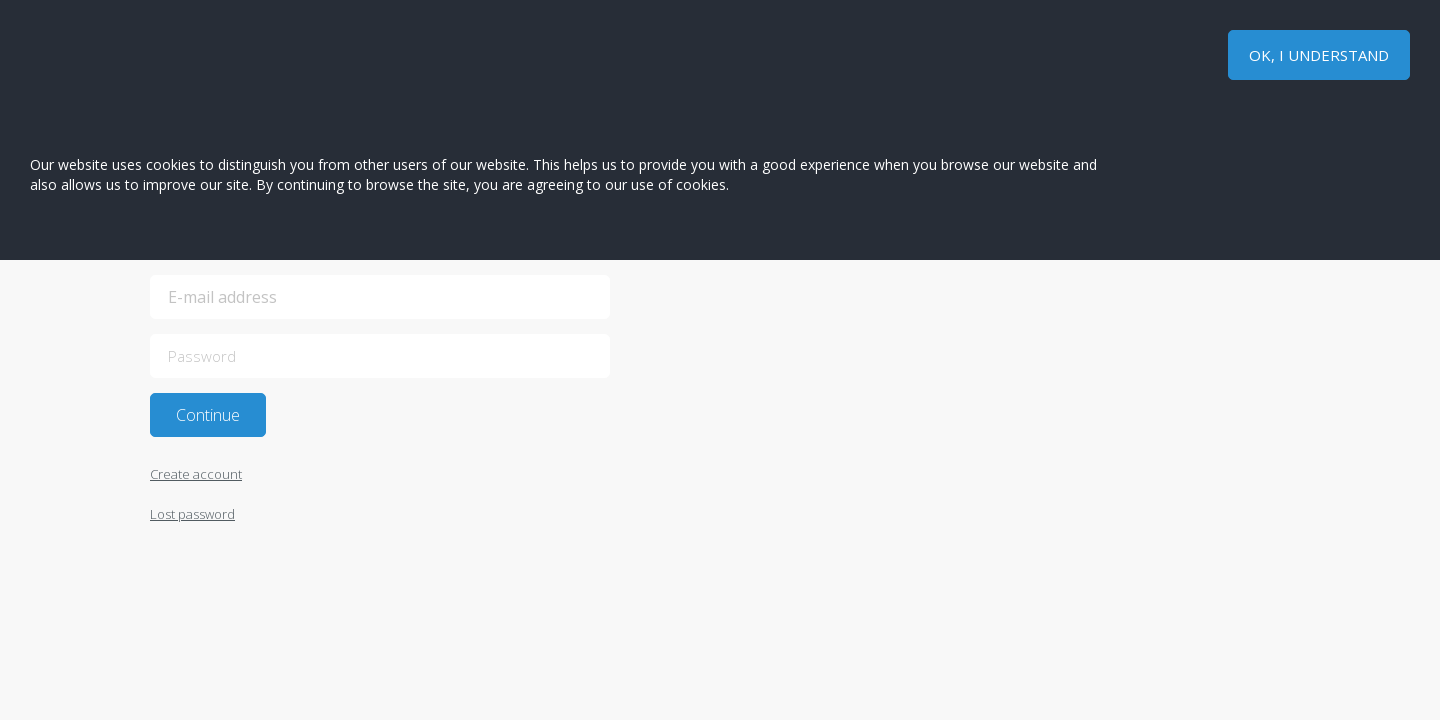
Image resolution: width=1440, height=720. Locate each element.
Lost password (192, 514)
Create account (196, 474)
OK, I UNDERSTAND (1319, 55)
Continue (208, 415)
